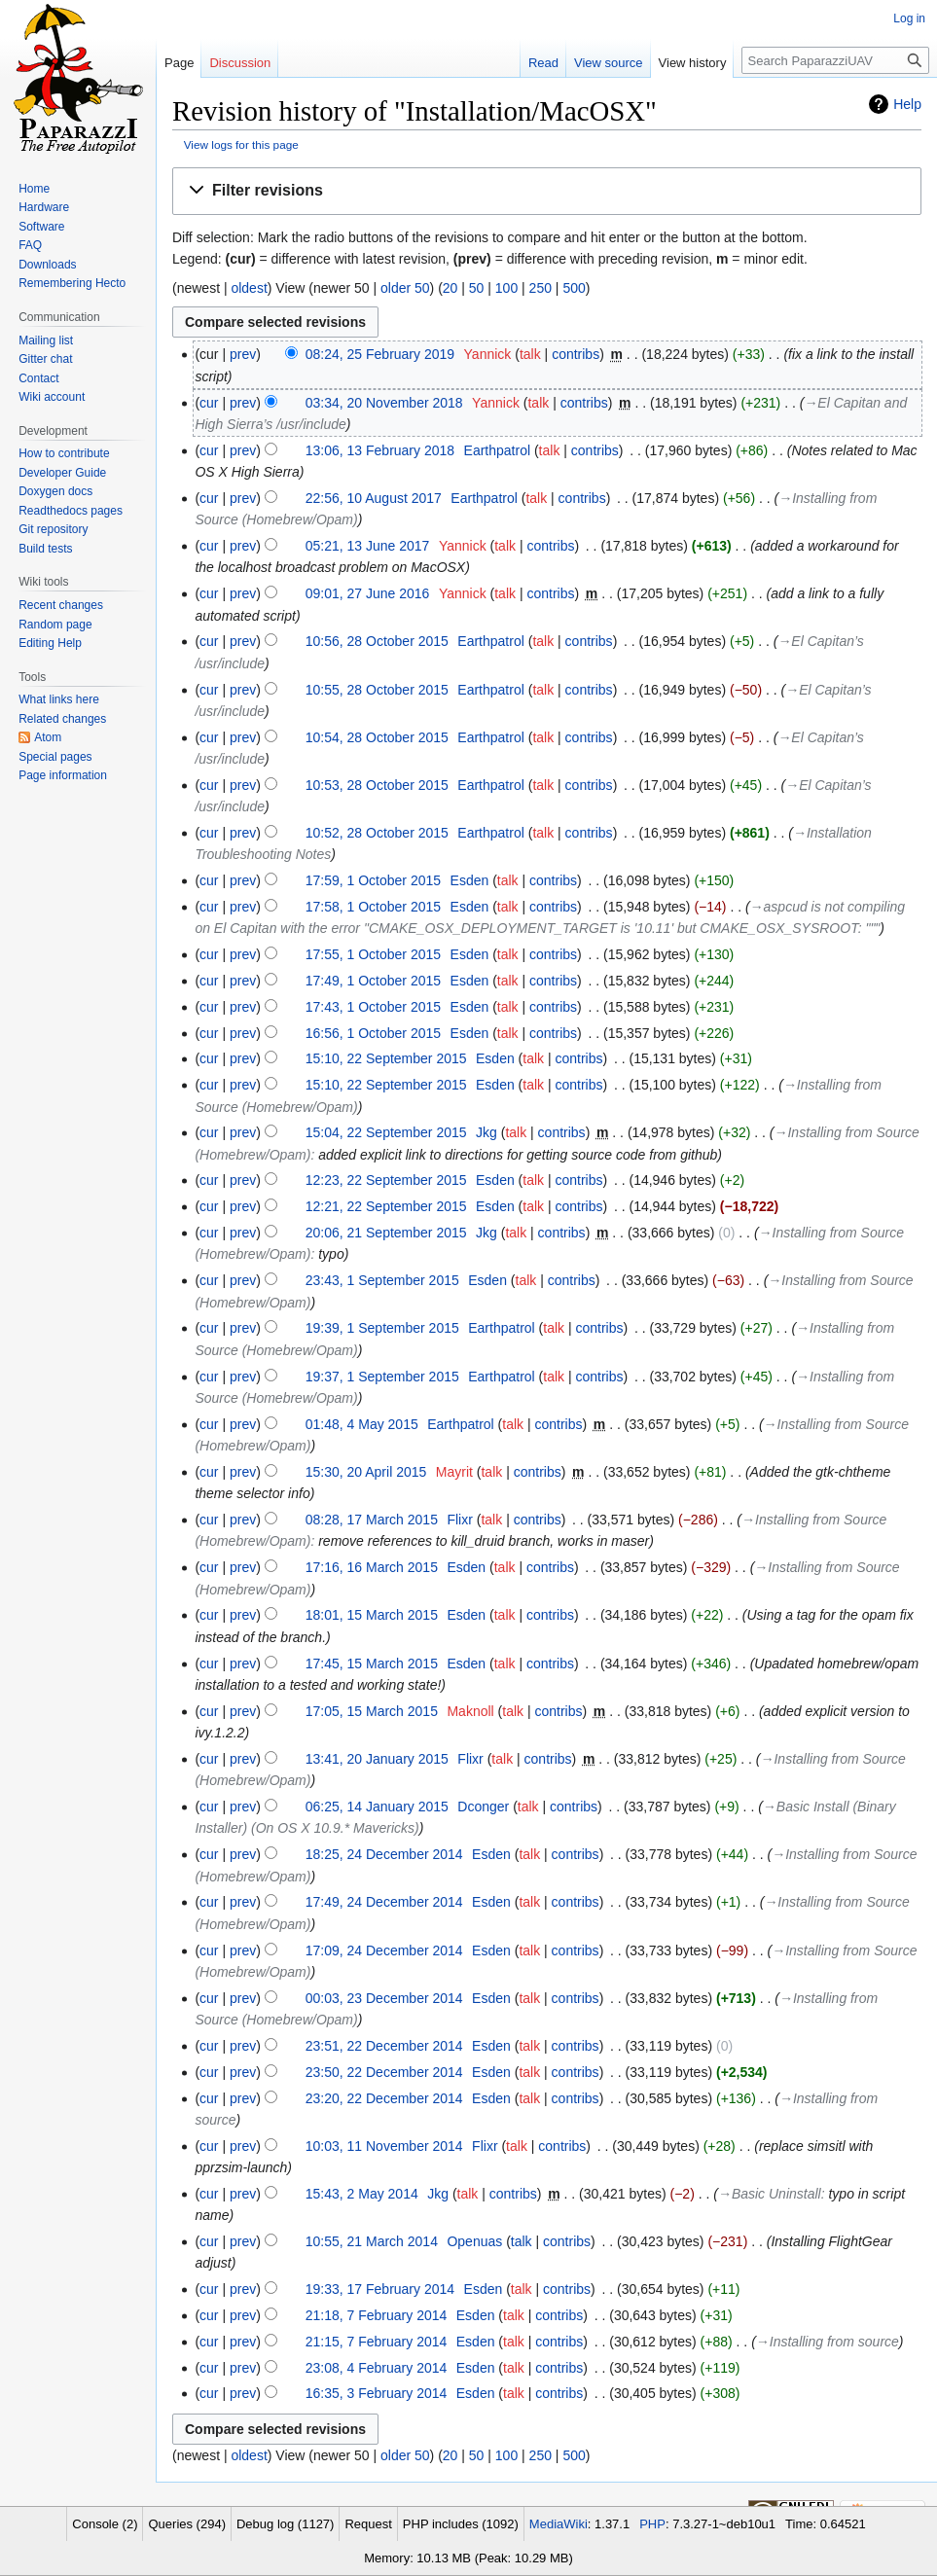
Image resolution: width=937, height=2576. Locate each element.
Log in (909, 18)
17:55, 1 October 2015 (373, 954)
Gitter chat (45, 359)
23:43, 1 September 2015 (382, 1280)
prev (243, 354)
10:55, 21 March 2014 (372, 2241)
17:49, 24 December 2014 (384, 1902)
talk (530, 354)
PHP (652, 2524)
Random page (54, 624)
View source (608, 62)
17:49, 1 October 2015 (373, 980)
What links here (58, 699)
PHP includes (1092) (461, 2524)
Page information (62, 775)
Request (367, 2524)
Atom (47, 737)
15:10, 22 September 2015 (386, 1058)
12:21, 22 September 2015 (386, 1206)
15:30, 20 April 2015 (366, 1472)
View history (693, 62)
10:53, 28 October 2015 (377, 785)
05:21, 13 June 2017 (368, 546)
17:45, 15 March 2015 (372, 1663)
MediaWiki (558, 2524)
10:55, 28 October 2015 (377, 690)
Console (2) (104, 2524)
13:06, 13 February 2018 (380, 450)
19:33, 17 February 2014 (380, 2289)
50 (477, 288)
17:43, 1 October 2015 (373, 1007)
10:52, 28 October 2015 (377, 833)
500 (573, 288)
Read (543, 62)
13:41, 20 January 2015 (377, 1759)
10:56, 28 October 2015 (377, 641)
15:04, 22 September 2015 (386, 1132)
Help (907, 104)
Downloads (47, 264)
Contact (38, 378)
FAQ (30, 245)
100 (506, 288)
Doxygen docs (55, 491)
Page (179, 62)
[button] (547, 191)
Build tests (45, 548)
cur (208, 403)
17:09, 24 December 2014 (384, 1950)
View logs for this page (241, 144)
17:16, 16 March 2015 (372, 1567)
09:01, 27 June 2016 (368, 593)
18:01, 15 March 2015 (372, 1615)
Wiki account (51, 397)
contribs (575, 354)
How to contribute (63, 453)
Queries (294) (186, 2524)
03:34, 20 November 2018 (384, 403)
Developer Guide (62, 473)
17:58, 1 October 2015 (373, 906)
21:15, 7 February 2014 (377, 2341)
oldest (249, 288)
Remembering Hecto (72, 283)
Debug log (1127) (285, 2524)
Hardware (43, 207)
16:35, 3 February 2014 (377, 2393)
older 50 (405, 288)
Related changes (62, 719)
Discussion (239, 62)
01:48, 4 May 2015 (362, 1424)
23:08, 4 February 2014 (377, 2368)
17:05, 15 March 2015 (372, 1711)
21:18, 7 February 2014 (377, 2315)
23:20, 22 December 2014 (384, 2098)
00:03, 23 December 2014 (384, 1998)
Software (41, 226)
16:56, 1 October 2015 (373, 1033)
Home (34, 189)
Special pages (54, 757)
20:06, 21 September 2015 (386, 1232)
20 (450, 288)
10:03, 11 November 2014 (384, 2146)
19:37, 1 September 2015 (382, 1376)
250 (540, 288)
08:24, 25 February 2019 (380, 354)
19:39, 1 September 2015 (382, 1328)
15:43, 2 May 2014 (362, 2193)
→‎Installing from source (827, 2341)
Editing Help (50, 643)
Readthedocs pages (70, 511)
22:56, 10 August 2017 (374, 498)
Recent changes (60, 605)
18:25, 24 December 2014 (384, 1854)
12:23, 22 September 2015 (386, 1180)
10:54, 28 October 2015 (377, 737)
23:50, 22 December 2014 (384, 2072)
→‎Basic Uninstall (769, 2193)
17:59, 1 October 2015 (373, 880)
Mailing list (45, 340)
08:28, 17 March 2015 (372, 1519)
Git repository (53, 529)
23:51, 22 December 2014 (384, 2046)
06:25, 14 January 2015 (377, 1806)
